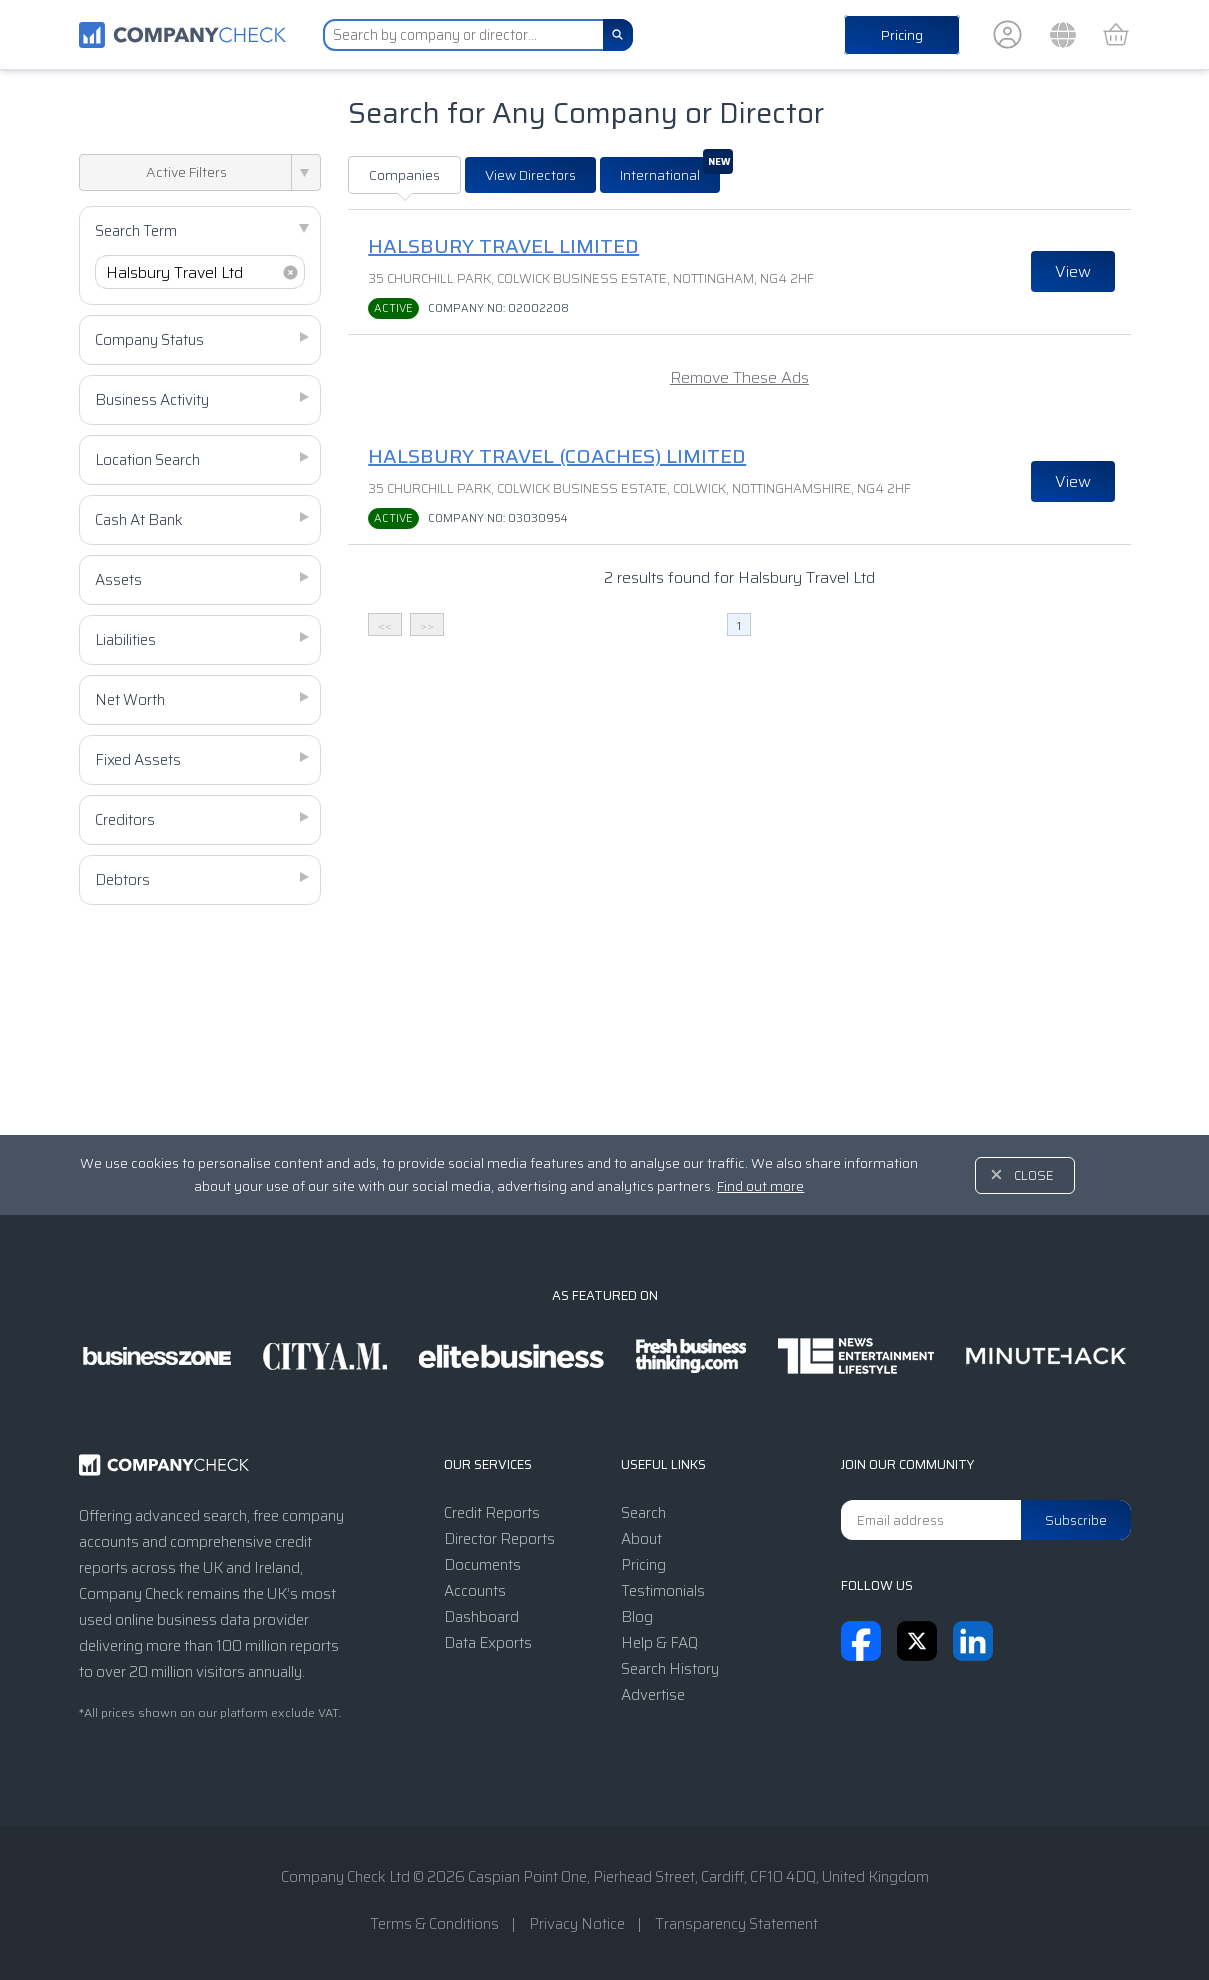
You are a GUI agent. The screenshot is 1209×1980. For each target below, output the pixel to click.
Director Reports (499, 1539)
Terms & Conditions (434, 1924)
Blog (637, 1617)
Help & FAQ (659, 1643)
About (641, 1539)
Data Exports (488, 1643)
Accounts (475, 1591)
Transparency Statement (736, 1924)
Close (1034, 1175)
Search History (670, 1669)
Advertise (653, 1695)
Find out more (760, 1186)
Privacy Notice (577, 1924)
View (1073, 271)
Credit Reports (492, 1513)
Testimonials (663, 1591)
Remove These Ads (739, 377)
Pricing (902, 35)
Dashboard (481, 1617)
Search (643, 1513)
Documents (482, 1565)
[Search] (618, 35)
